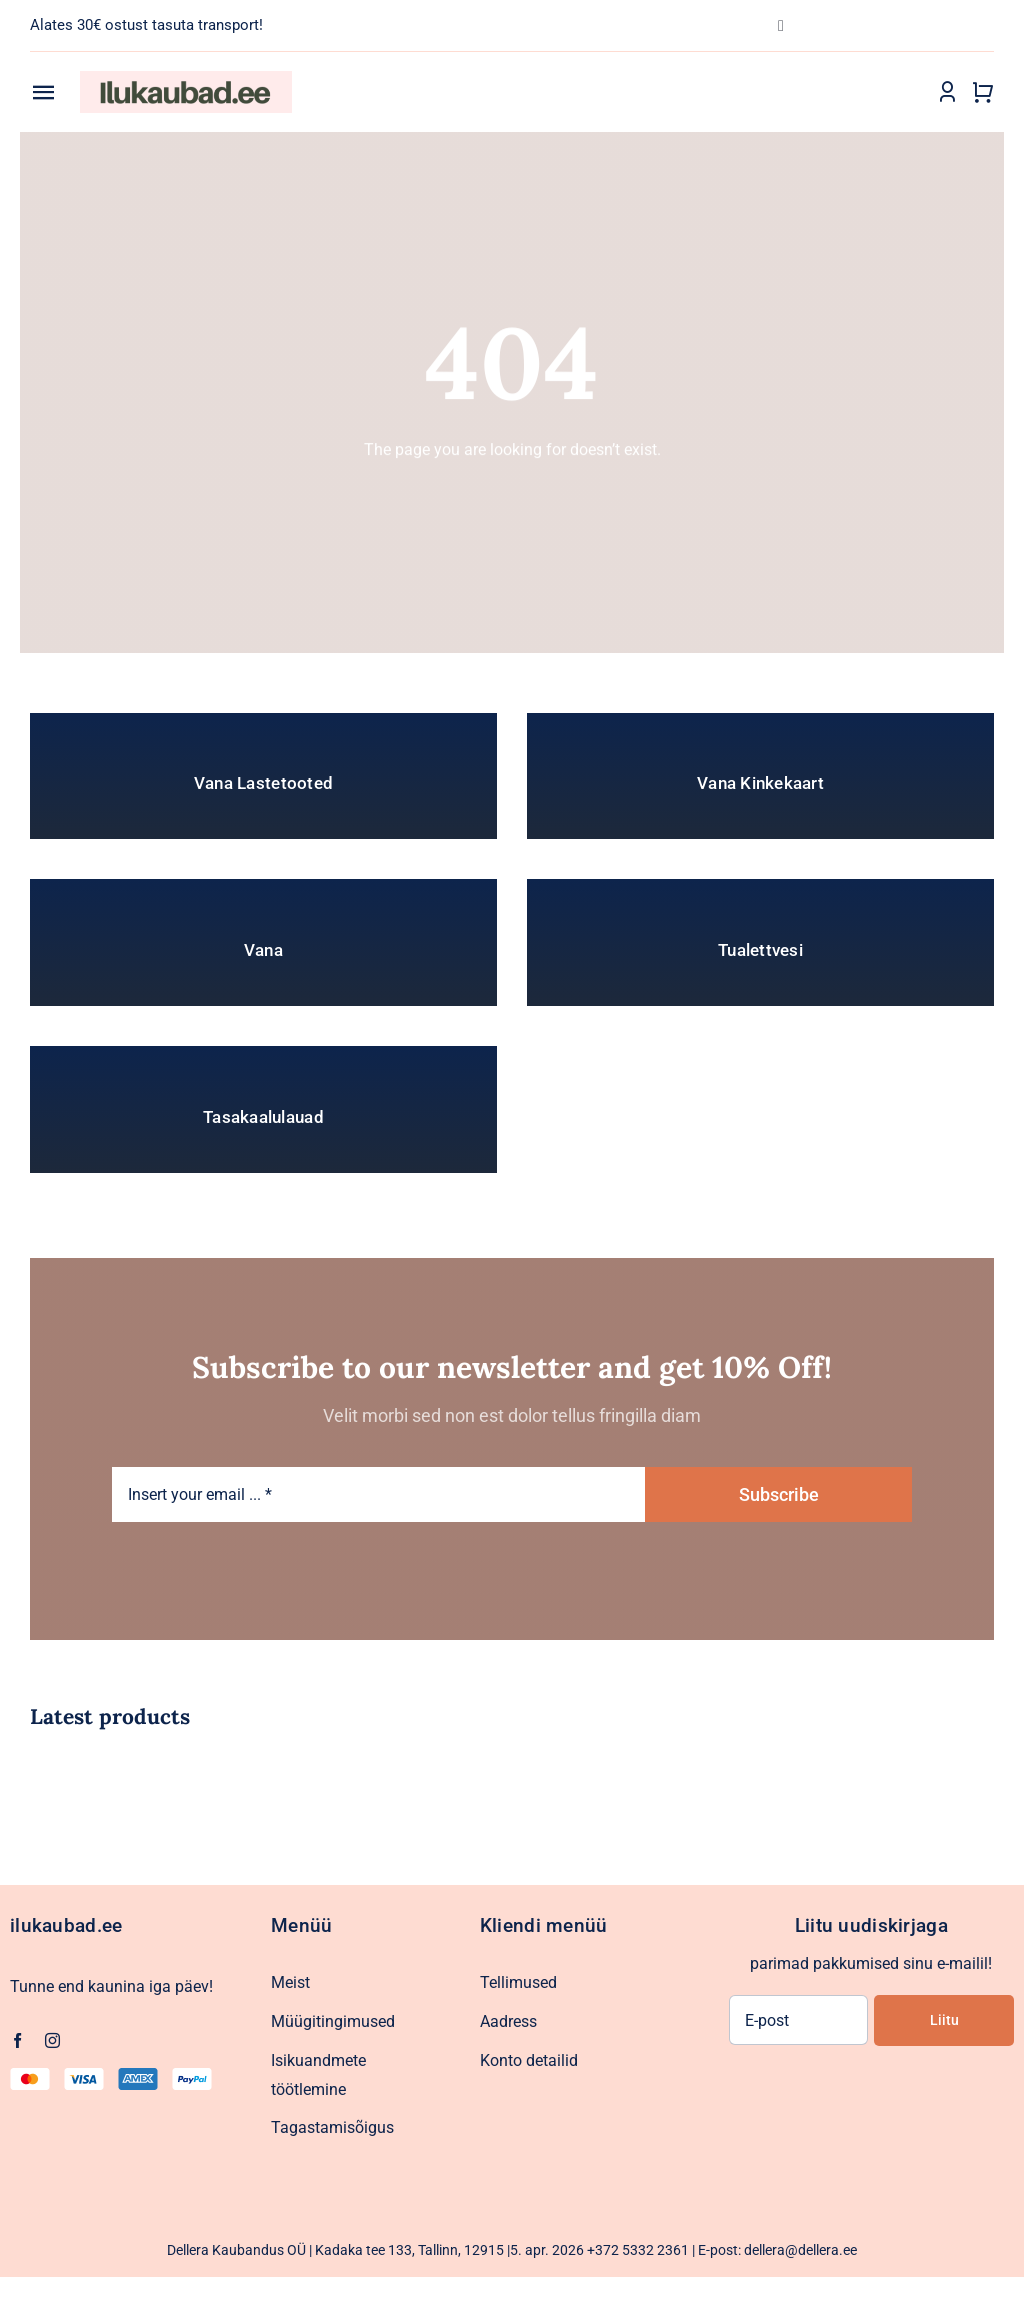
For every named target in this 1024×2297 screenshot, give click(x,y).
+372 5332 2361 (638, 2250)
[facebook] (17, 2040)
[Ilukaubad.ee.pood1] (186, 78)
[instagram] (52, 2040)
